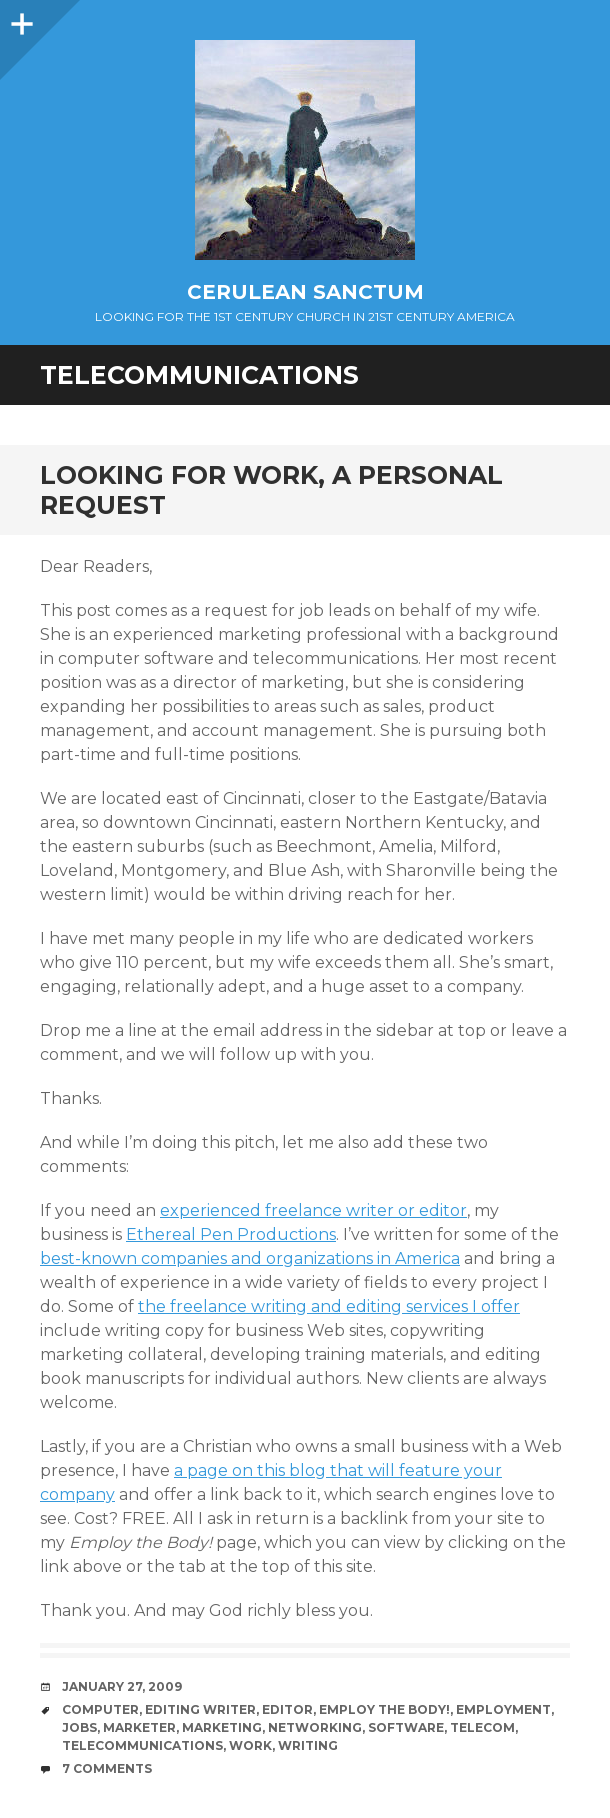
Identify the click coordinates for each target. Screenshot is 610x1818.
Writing (308, 1745)
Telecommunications (142, 1745)
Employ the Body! (384, 1709)
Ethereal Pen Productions (231, 1234)
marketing (222, 1727)
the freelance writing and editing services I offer (329, 1306)
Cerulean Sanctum (305, 292)
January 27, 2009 (122, 1686)
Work (250, 1745)
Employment (503, 1709)
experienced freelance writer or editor (313, 1210)
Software (406, 1727)
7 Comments (107, 1768)
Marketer (139, 1727)
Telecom (482, 1727)
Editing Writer (200, 1709)
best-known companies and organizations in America (250, 1258)
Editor (287, 1709)
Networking (315, 1727)
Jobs (79, 1727)
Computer (100, 1709)
